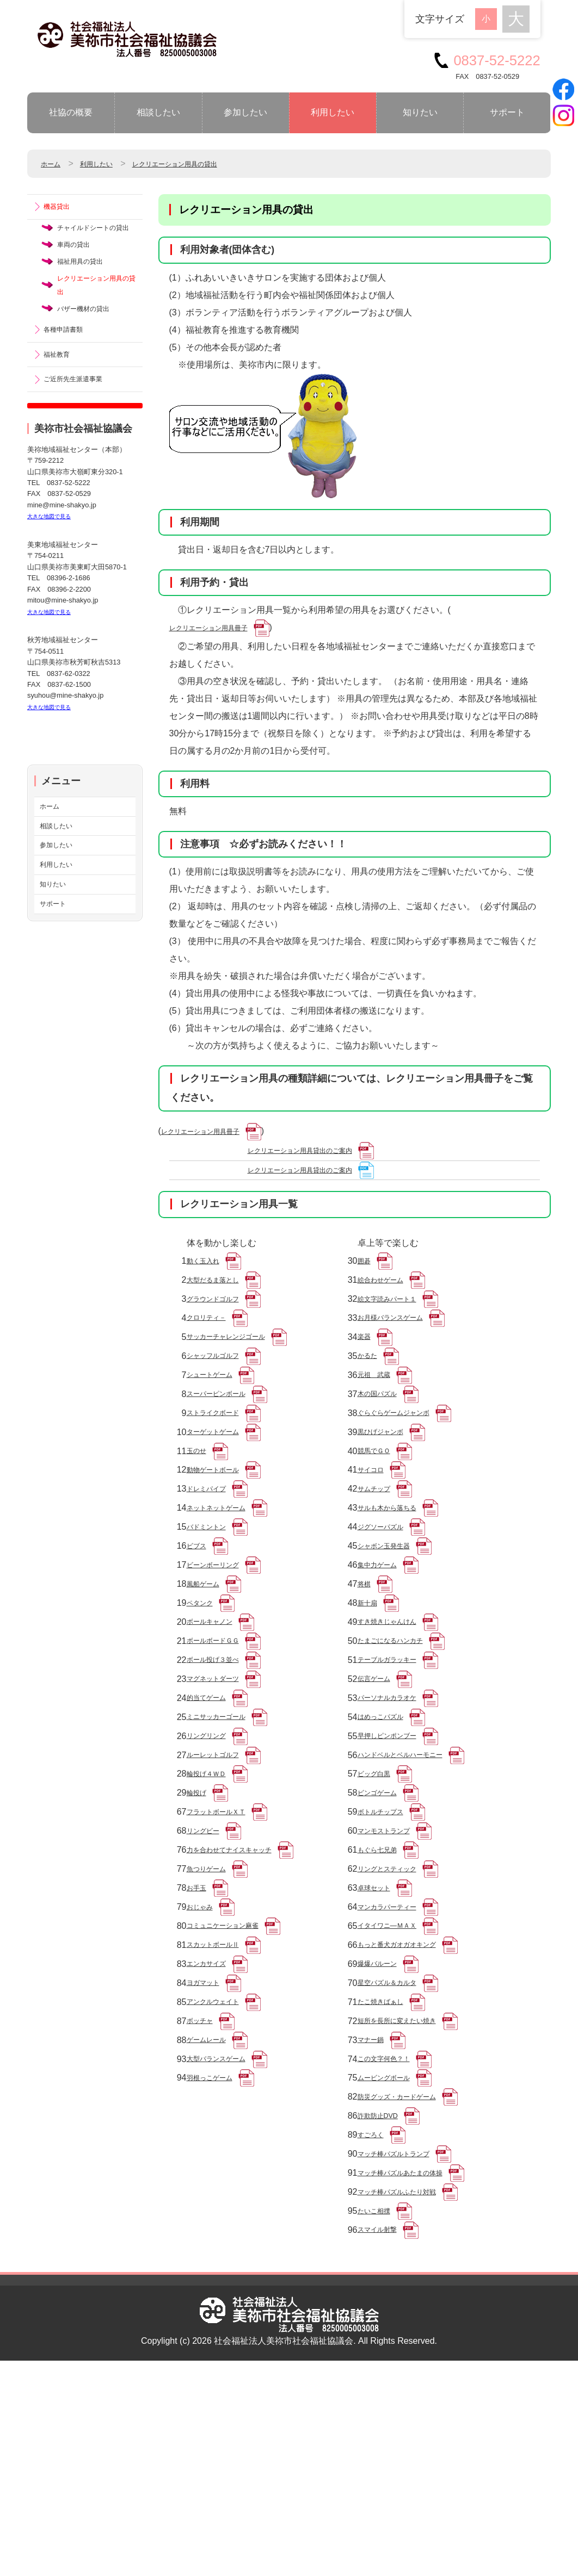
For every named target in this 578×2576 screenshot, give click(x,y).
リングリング (213, 1849)
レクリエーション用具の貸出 (206, 163)
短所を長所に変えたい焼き (410, 2191)
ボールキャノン (217, 1712)
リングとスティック (397, 2009)
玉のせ (200, 1506)
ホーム (54, 163)
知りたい (420, 112)
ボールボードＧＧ (221, 1735)
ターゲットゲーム (221, 1483)
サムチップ (379, 1552)
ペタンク (204, 1689)
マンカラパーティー (397, 2054)
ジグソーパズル (388, 1598)
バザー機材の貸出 (92, 351)
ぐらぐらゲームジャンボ (405, 1461)
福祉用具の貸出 (87, 292)
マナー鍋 (375, 2214)
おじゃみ (204, 2054)
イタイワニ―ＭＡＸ (397, 2077)
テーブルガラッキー (397, 1757)
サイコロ (375, 1529)
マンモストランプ (392, 1963)
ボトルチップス (388, 1940)
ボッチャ (204, 2191)
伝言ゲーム (379, 1780)
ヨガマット (208, 2146)
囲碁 (366, 1278)
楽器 (366, 1369)
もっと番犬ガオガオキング (410, 2100)
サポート (507, 112)
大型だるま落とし (221, 1301)
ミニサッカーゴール (226, 1826)
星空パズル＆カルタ (397, 2146)
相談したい (158, 112)
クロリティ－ (213, 1346)
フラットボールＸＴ (226, 1940)
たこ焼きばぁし (388, 2169)
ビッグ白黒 (379, 1895)
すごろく (375, 2328)
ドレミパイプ (213, 1552)
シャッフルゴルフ (221, 1392)
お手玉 (200, 2032)
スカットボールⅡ (221, 2100)
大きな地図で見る (55, 572)
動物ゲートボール (221, 1529)
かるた (371, 1392)
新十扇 (371, 1689)
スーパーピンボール (226, 1438)
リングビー (208, 1963)
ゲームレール (213, 2214)
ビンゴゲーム (384, 1917)
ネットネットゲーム (226, 1575)
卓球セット (379, 2032)
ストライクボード (221, 1461)
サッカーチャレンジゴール (239, 1369)
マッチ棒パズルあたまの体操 (414, 2374)
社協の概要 (71, 112)
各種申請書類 (70, 375)
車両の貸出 (79, 271)
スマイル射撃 (384, 2443)
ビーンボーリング (221, 1643)
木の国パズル (384, 1438)
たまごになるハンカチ (401, 1735)
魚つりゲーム (213, 2009)
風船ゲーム (208, 1666)
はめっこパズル (388, 1826)
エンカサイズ (213, 2123)
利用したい (332, 112)
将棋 (366, 1666)
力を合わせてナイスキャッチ (243, 1986)
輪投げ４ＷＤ (213, 1895)
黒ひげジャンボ (388, 1483)
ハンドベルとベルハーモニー (414, 1872)
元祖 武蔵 (379, 1415)
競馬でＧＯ (379, 1506)
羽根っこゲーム (217, 2260)
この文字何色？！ (392, 2237)
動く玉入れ (208, 1278)
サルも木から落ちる (397, 1575)
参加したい (245, 112)
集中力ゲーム (384, 1643)
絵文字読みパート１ (397, 1324)
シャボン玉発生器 (392, 1620)
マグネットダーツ (221, 1780)
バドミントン (213, 1598)
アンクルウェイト (221, 2169)
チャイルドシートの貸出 (96, 242)
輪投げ (200, 1917)
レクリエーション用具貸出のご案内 (317, 1160)
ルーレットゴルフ (221, 1872)
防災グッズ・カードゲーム (410, 2283)
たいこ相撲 (379, 2420)
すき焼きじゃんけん (397, 1712)
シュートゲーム (217, 1415)
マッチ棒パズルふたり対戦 (410, 2397)
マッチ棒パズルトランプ (405, 2351)
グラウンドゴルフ (221, 1324)
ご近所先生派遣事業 (83, 433)
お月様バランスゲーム (401, 1346)
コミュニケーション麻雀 (234, 2077)
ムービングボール (392, 2260)
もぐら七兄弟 (384, 1986)
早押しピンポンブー (397, 1849)
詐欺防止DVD (384, 2306)
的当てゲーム (213, 1803)
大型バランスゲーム (226, 2237)
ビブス (200, 1620)
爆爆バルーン (384, 2123)
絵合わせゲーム (388, 1301)
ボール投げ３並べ (221, 1757)
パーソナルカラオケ (397, 1803)
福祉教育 (61, 404)
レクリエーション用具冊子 (221, 630)
